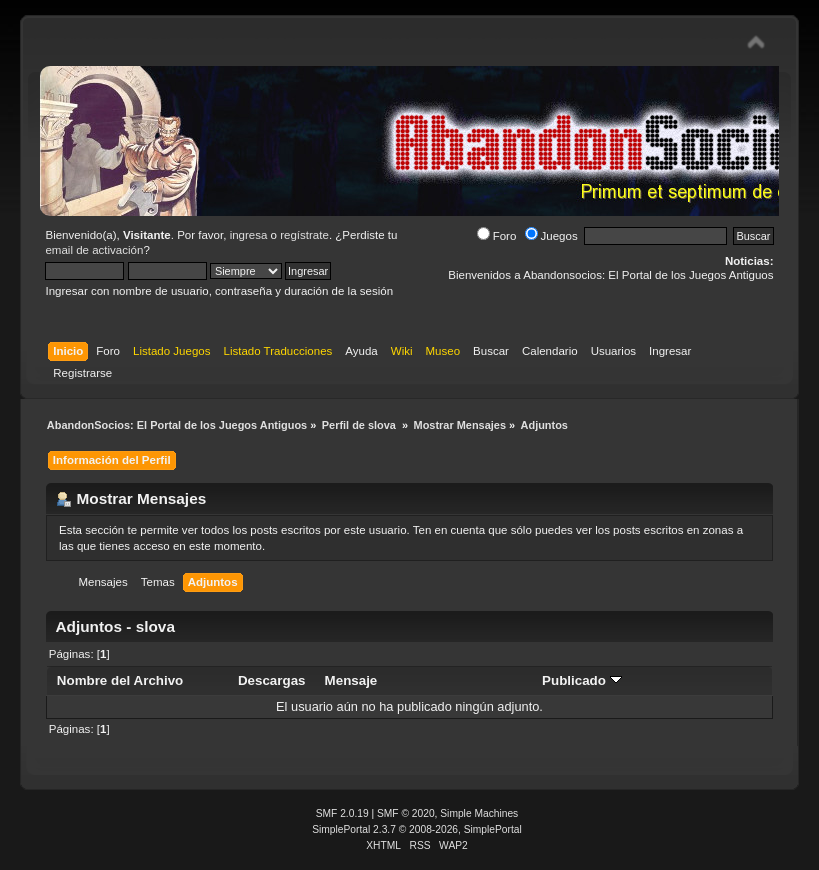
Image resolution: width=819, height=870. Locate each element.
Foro (497, 236)
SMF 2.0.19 (342, 813)
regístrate (304, 235)
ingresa (249, 235)
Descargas (272, 680)
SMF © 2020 (406, 813)
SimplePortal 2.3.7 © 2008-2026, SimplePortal (417, 829)
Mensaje (351, 680)
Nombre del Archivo (120, 680)
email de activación (94, 250)
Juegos (551, 236)
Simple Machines (479, 813)
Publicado (582, 680)
